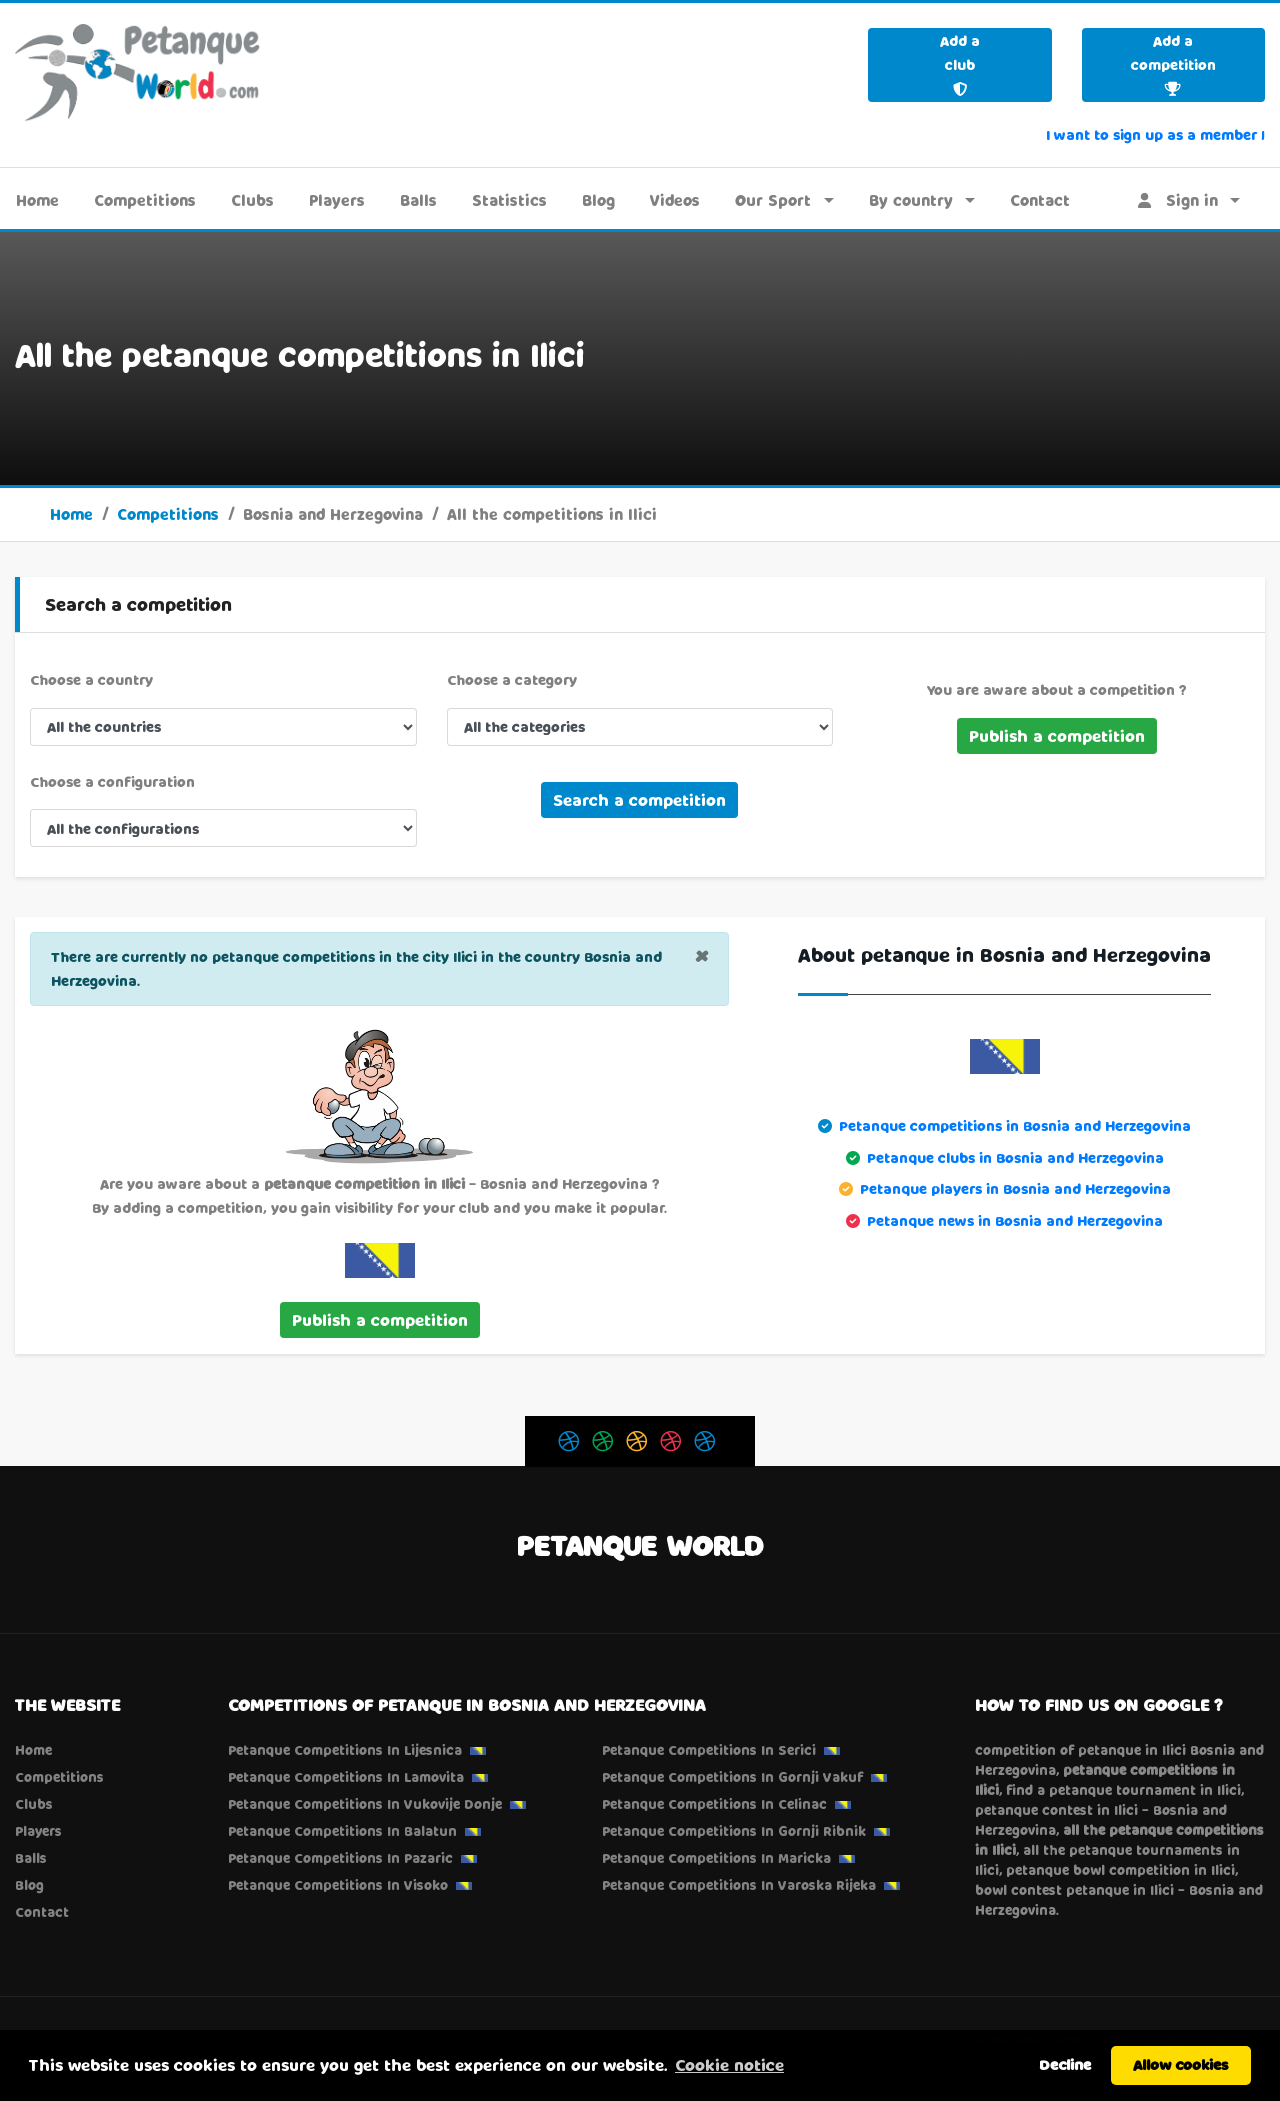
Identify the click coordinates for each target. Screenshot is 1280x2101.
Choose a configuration (112, 781)
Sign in (1178, 200)
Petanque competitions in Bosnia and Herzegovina (1015, 1125)
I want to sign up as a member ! (1155, 134)
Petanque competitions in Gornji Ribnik (734, 1831)
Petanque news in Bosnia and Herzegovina (1015, 1220)
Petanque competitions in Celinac (714, 1804)
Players (337, 200)
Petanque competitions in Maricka (716, 1858)
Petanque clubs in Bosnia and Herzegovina (1015, 1157)
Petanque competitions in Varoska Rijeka (739, 1885)
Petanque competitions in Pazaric (340, 1858)
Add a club (960, 64)
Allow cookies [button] (1181, 2064)
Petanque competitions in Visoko (338, 1885)
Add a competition (1173, 64)
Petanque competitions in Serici (709, 1750)
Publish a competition (1057, 735)
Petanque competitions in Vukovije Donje (365, 1804)
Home (37, 200)
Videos (675, 200)
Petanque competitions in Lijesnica (345, 1750)
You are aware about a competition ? (1056, 689)
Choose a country (91, 679)
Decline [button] (1065, 2064)
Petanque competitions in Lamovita (346, 1777)
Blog (598, 200)
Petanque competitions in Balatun (342, 1831)
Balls (418, 200)
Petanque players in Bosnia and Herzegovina (1015, 1188)
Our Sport (773, 200)
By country (911, 200)
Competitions (145, 200)
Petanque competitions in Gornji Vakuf (732, 1777)
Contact (1040, 200)
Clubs (252, 200)
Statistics (509, 200)
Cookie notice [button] (729, 2064)
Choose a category (512, 679)
